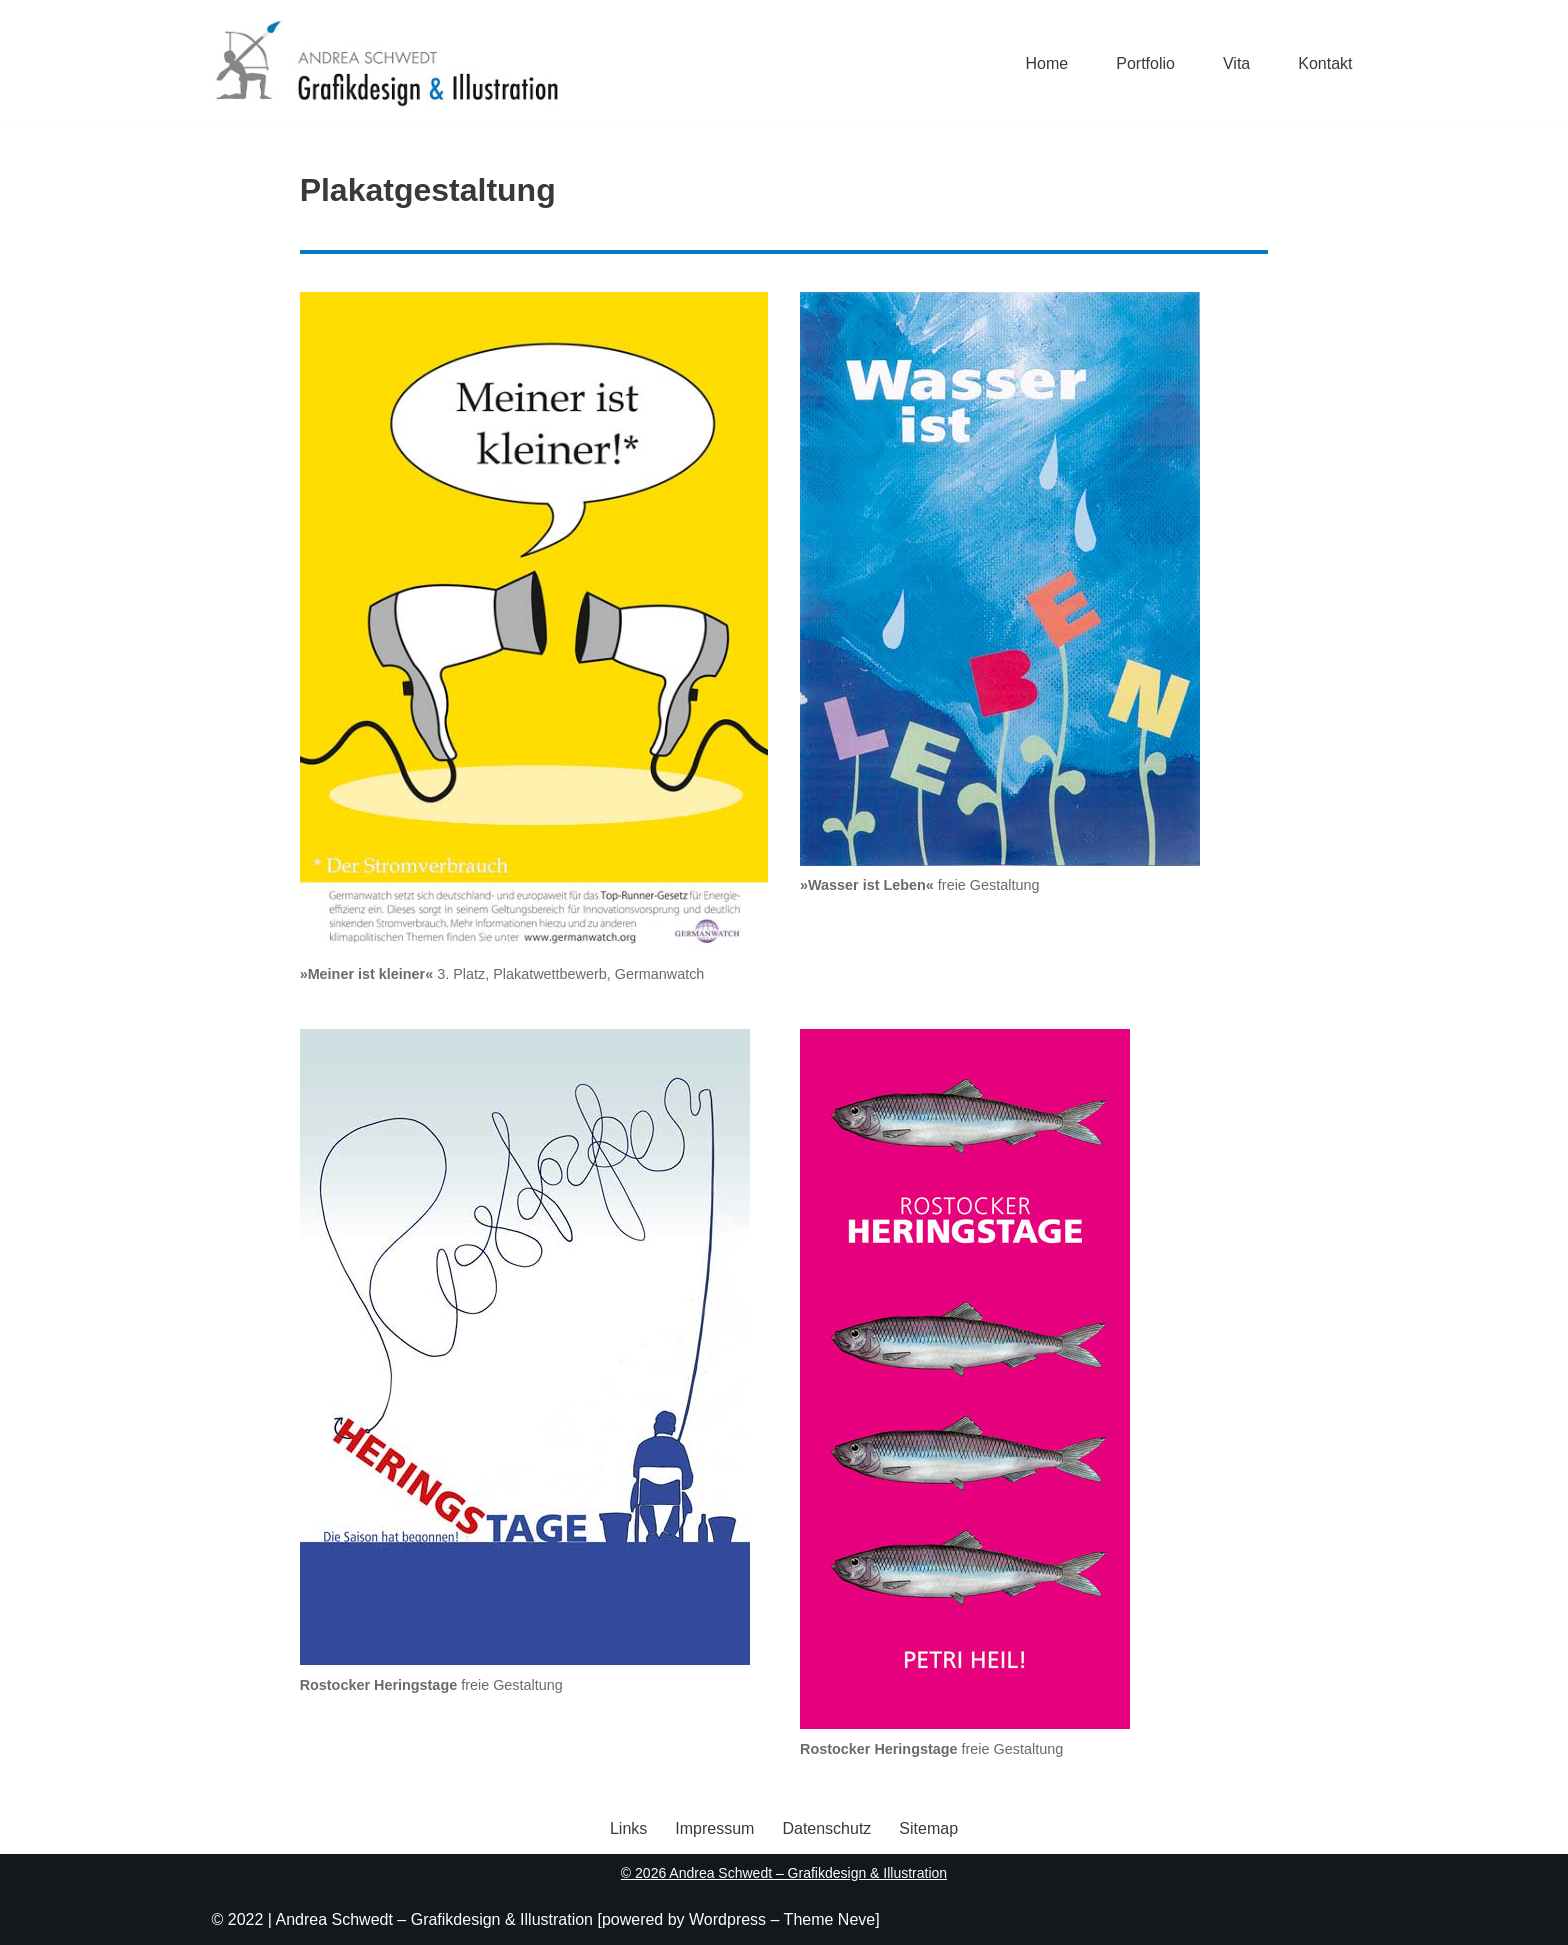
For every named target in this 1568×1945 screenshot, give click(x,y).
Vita (1236, 63)
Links (628, 1828)
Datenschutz (826, 1828)
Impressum (714, 1828)
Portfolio (1145, 63)
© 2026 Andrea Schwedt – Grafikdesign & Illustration (784, 1873)
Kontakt (1325, 63)
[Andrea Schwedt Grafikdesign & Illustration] (386, 63)
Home (1047, 63)
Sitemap (928, 1828)
